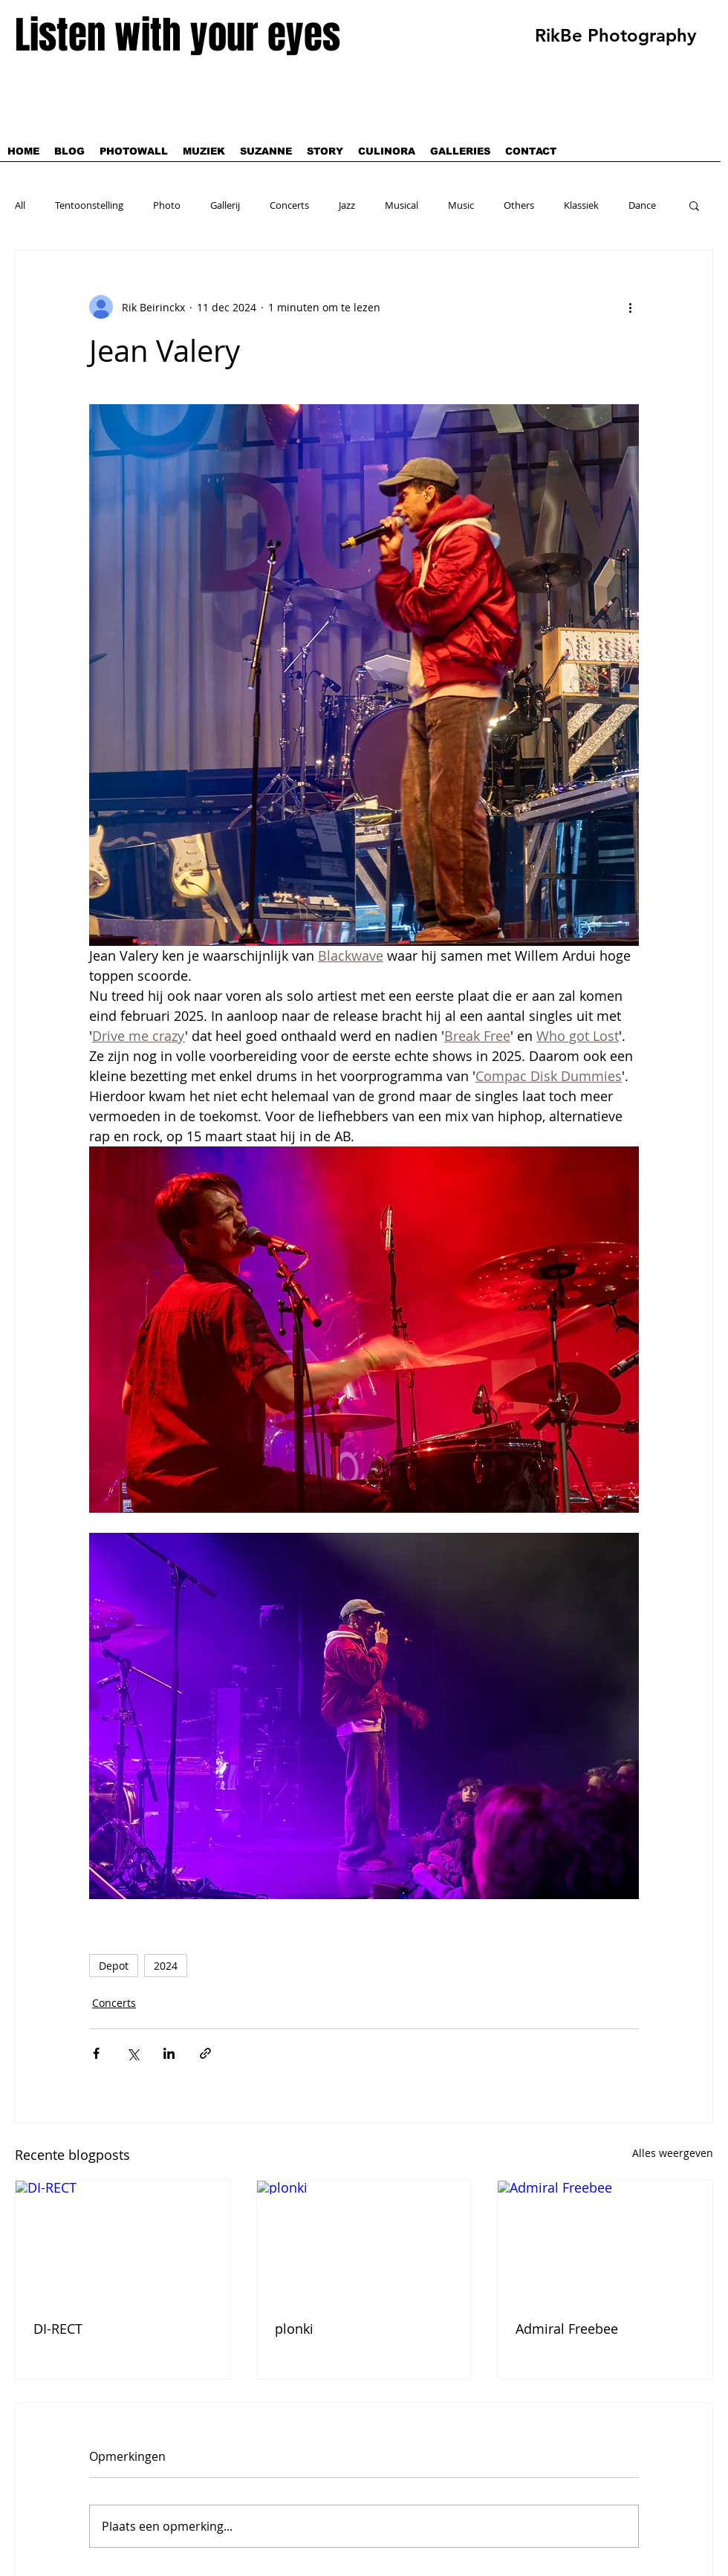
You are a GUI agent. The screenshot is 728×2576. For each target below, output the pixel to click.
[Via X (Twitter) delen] (133, 2053)
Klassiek (581, 205)
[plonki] (364, 2241)
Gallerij (225, 205)
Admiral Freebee (567, 2328)
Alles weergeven (672, 2153)
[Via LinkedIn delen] (169, 2053)
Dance (642, 205)
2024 (166, 1966)
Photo (167, 205)
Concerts (289, 205)
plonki (294, 2328)
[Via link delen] (205, 2053)
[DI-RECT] (123, 2241)
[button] (694, 205)
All (20, 205)
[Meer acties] (630, 307)
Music (461, 205)
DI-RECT (57, 2328)
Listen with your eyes (177, 35)
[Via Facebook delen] (96, 2053)
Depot (114, 1966)
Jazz (347, 205)
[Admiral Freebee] (605, 2241)
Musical (401, 205)
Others (519, 205)
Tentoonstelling (89, 205)
